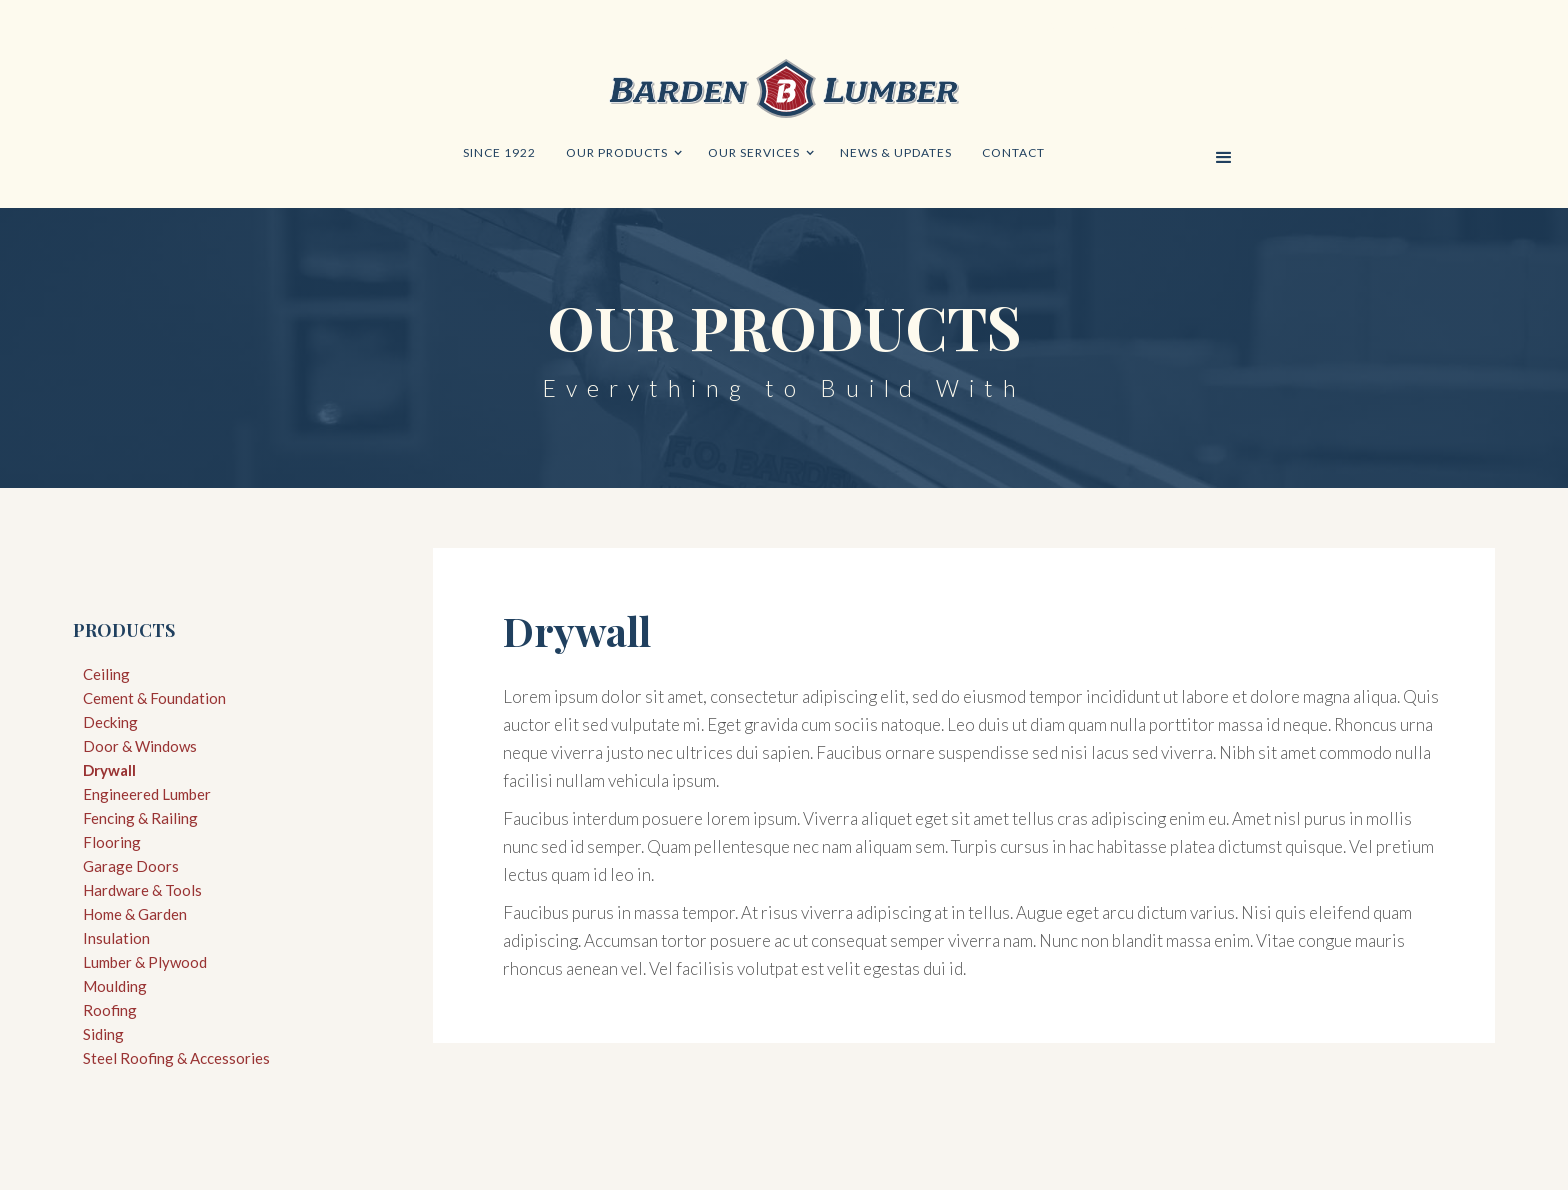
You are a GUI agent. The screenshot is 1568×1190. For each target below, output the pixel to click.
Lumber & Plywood (145, 962)
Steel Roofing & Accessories (176, 1058)
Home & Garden (135, 914)
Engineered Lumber (147, 794)
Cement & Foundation (154, 698)
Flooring (112, 842)
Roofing (110, 1010)
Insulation (116, 938)
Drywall (109, 770)
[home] (784, 93)
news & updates (896, 152)
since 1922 (499, 152)
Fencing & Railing (140, 818)
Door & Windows (140, 746)
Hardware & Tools (142, 890)
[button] (622, 153)
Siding (103, 1034)
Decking (110, 722)
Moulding (115, 986)
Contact (1013, 152)
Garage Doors (131, 866)
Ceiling (106, 674)
